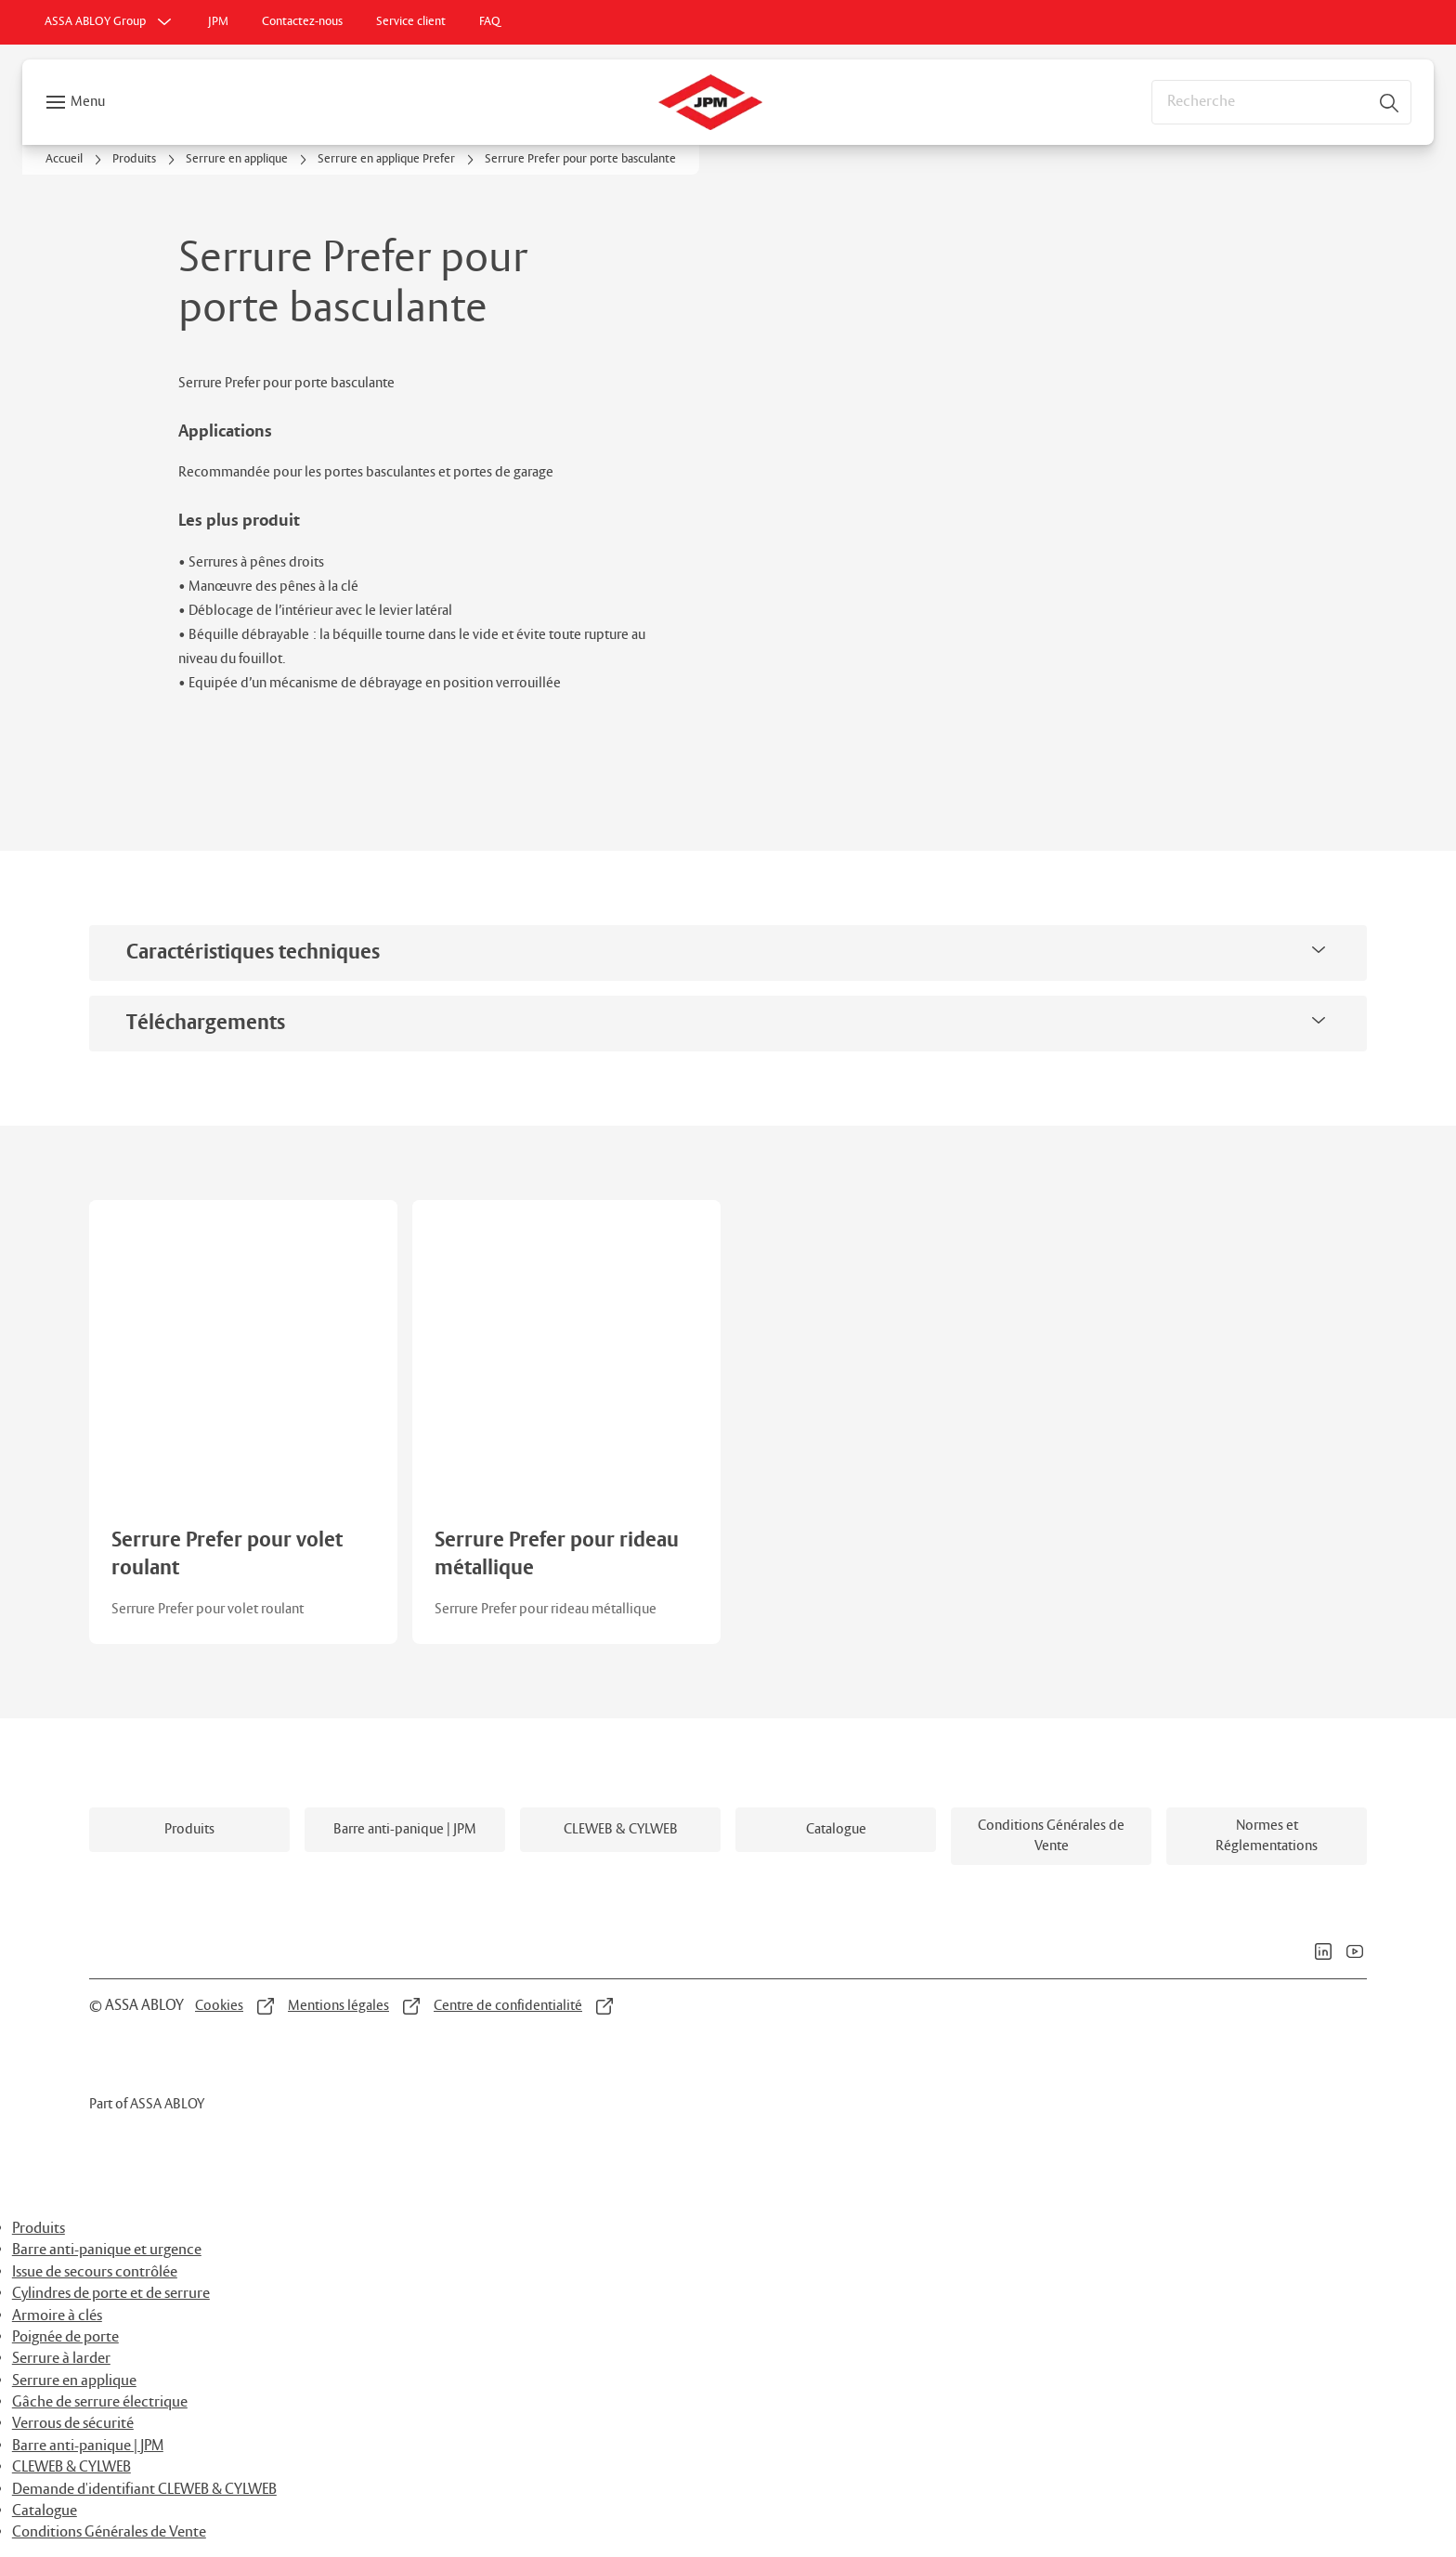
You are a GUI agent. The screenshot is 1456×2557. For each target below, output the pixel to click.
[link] (218, 22)
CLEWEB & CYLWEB (71, 2467)
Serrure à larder (61, 2358)
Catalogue (44, 2511)
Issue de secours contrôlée (94, 2272)
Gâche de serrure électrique (100, 2402)
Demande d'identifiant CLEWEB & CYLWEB (144, 2489)
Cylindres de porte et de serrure (111, 2293)
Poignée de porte (65, 2337)
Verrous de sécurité (73, 2423)
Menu (88, 102)
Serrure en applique (74, 2381)
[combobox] (1281, 102)
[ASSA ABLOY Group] (110, 22)
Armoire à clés (57, 2316)
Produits (38, 2228)
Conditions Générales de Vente (109, 2532)
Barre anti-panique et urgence (107, 2250)
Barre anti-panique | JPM (87, 2446)
